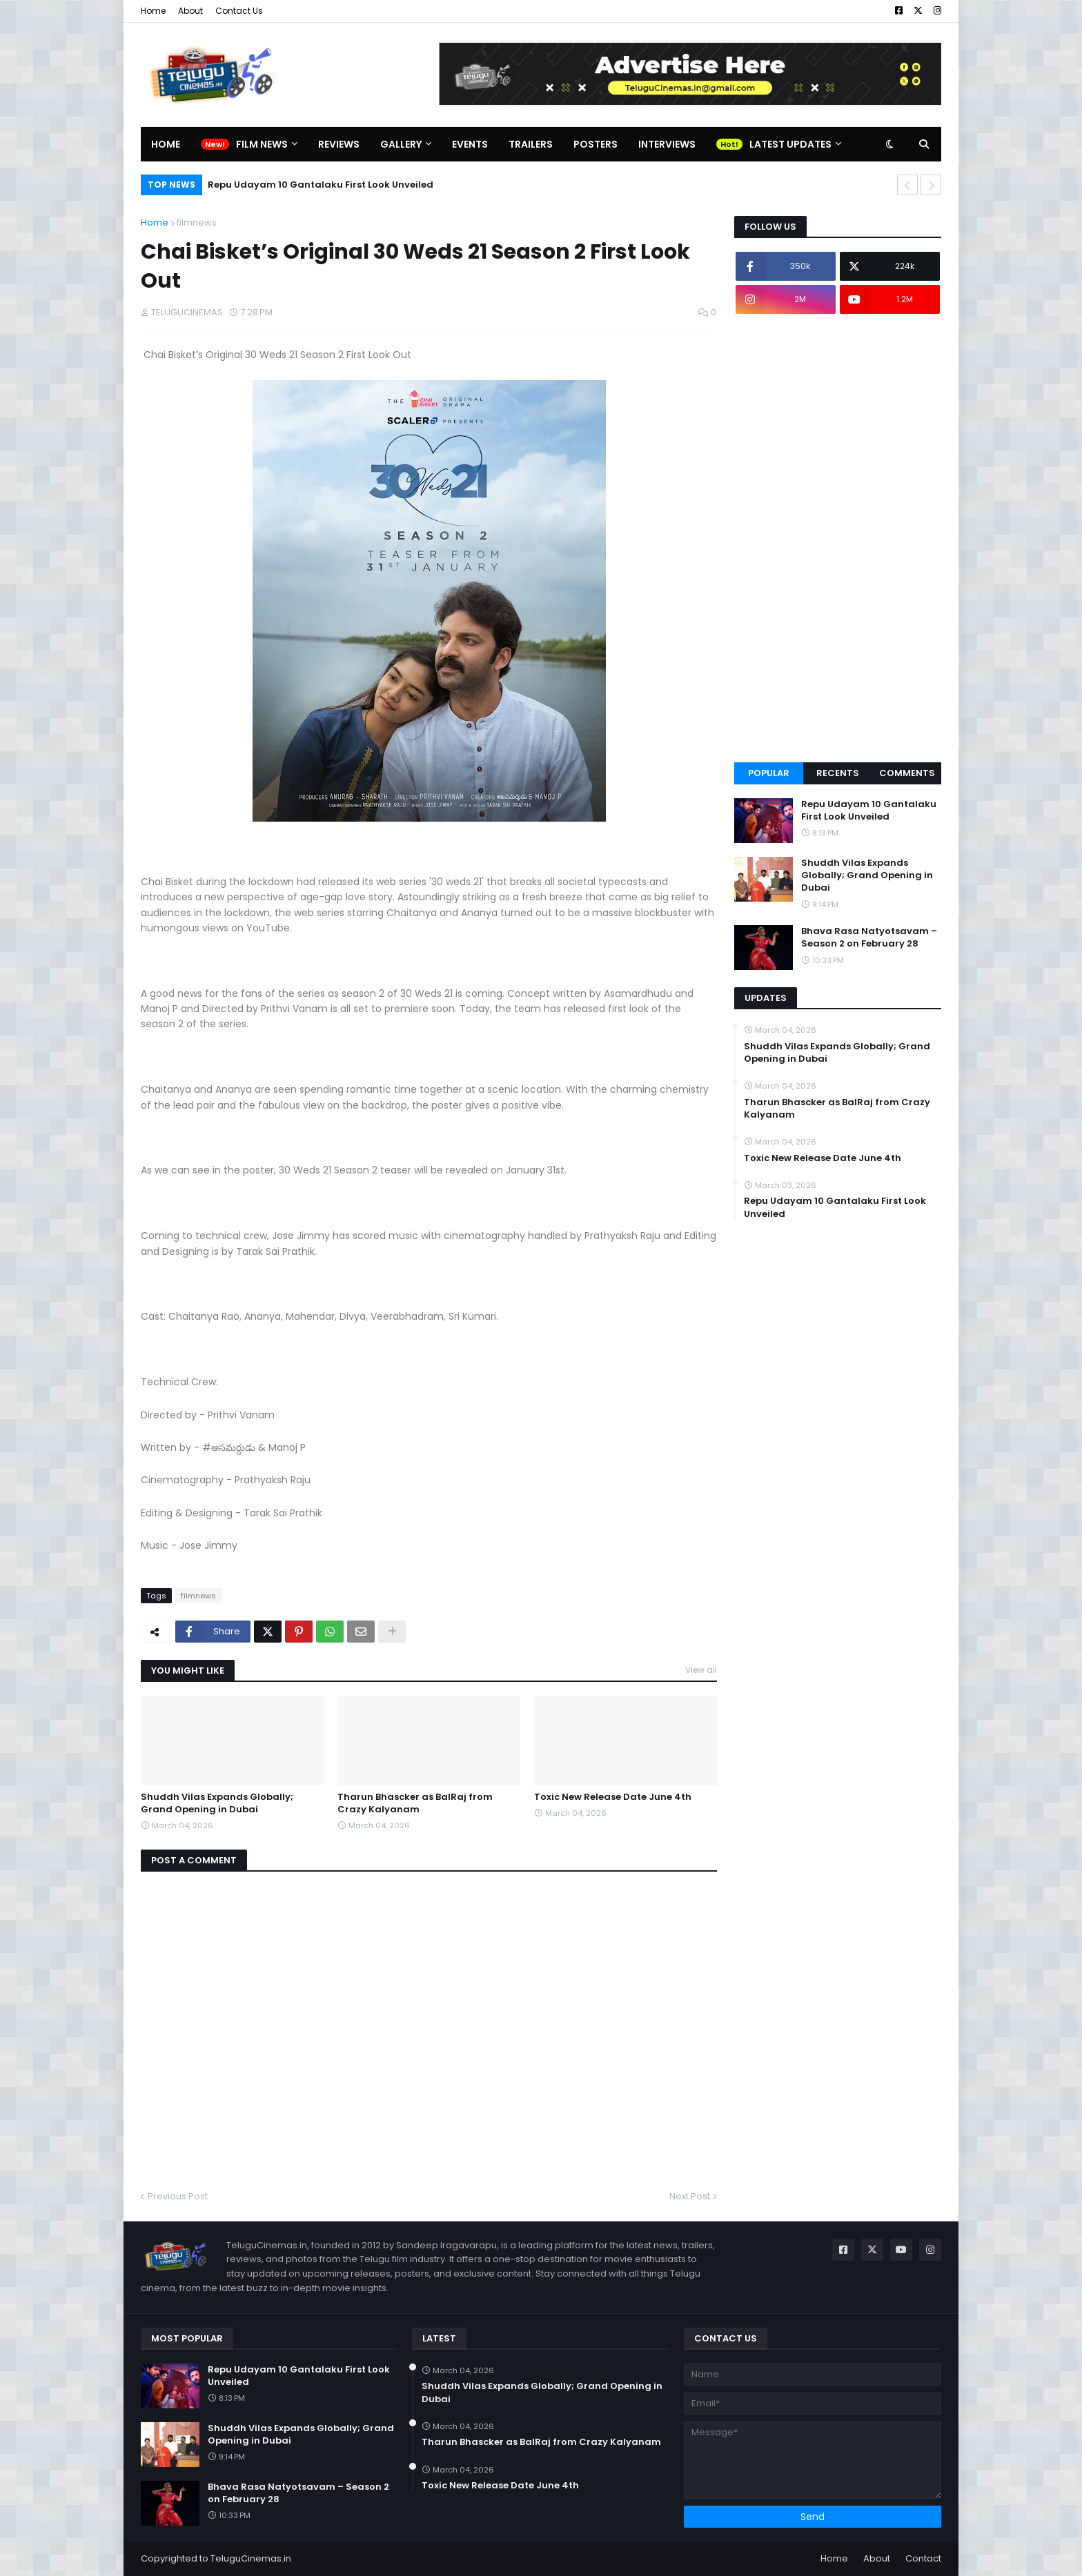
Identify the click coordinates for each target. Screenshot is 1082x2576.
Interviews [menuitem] (667, 144)
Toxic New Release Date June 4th (612, 1797)
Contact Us (239, 11)
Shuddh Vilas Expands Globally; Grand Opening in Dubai (217, 1803)
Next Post (689, 2196)
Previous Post (178, 2196)
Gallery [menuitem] (401, 144)
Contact (923, 2558)
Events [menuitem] (470, 144)
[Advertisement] (837, 538)
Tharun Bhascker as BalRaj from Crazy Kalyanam (415, 1803)
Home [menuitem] (165, 144)
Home (153, 11)
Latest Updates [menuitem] (790, 144)
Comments (907, 773)
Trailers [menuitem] (531, 144)
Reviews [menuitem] (339, 144)
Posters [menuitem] (595, 144)
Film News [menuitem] (262, 144)
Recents (837, 773)
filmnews (197, 222)
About (190, 11)
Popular (768, 773)
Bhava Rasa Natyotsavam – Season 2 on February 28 (869, 937)
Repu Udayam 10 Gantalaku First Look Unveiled (320, 184)
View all (701, 1670)
